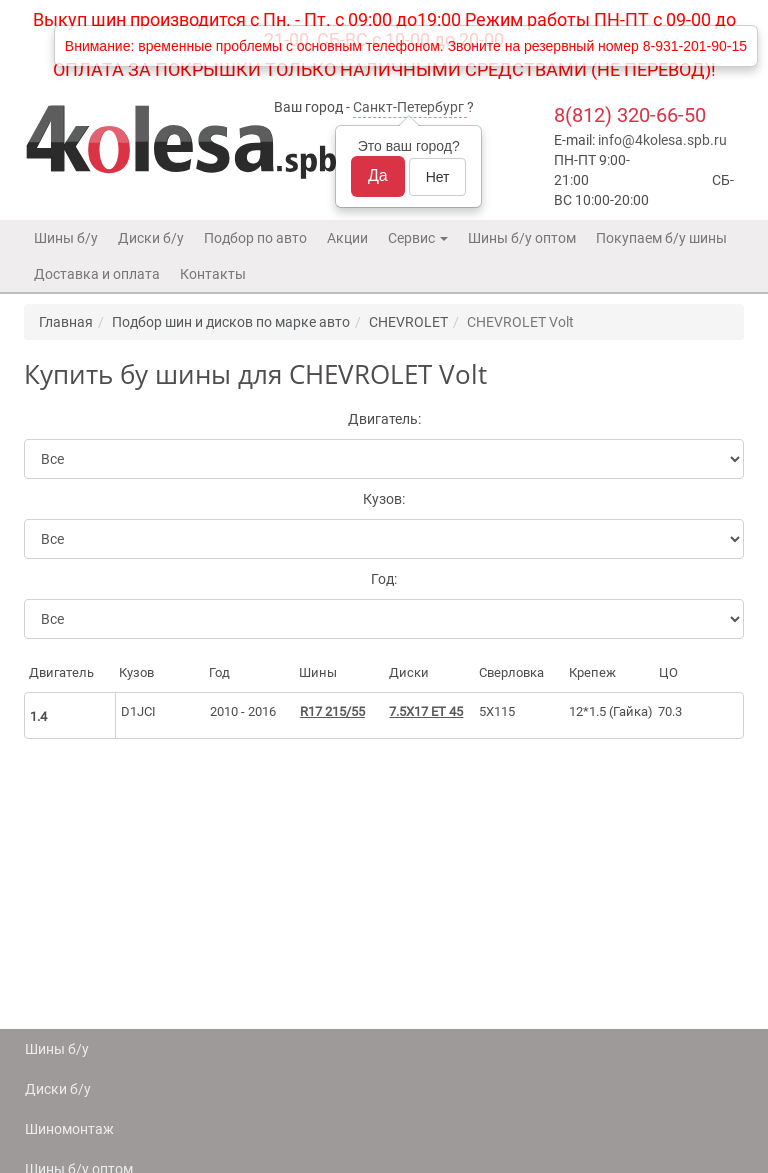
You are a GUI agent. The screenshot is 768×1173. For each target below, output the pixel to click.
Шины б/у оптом (522, 238)
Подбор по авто (255, 238)
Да (378, 175)
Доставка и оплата (97, 274)
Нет (438, 177)
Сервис (418, 238)
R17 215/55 (332, 711)
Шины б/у (66, 238)
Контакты (213, 274)
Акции (347, 238)
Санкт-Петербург (408, 107)
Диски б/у (151, 238)
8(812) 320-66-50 (630, 115)
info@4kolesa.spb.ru (662, 140)
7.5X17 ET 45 (426, 711)
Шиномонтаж (69, 1129)
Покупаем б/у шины (661, 238)
